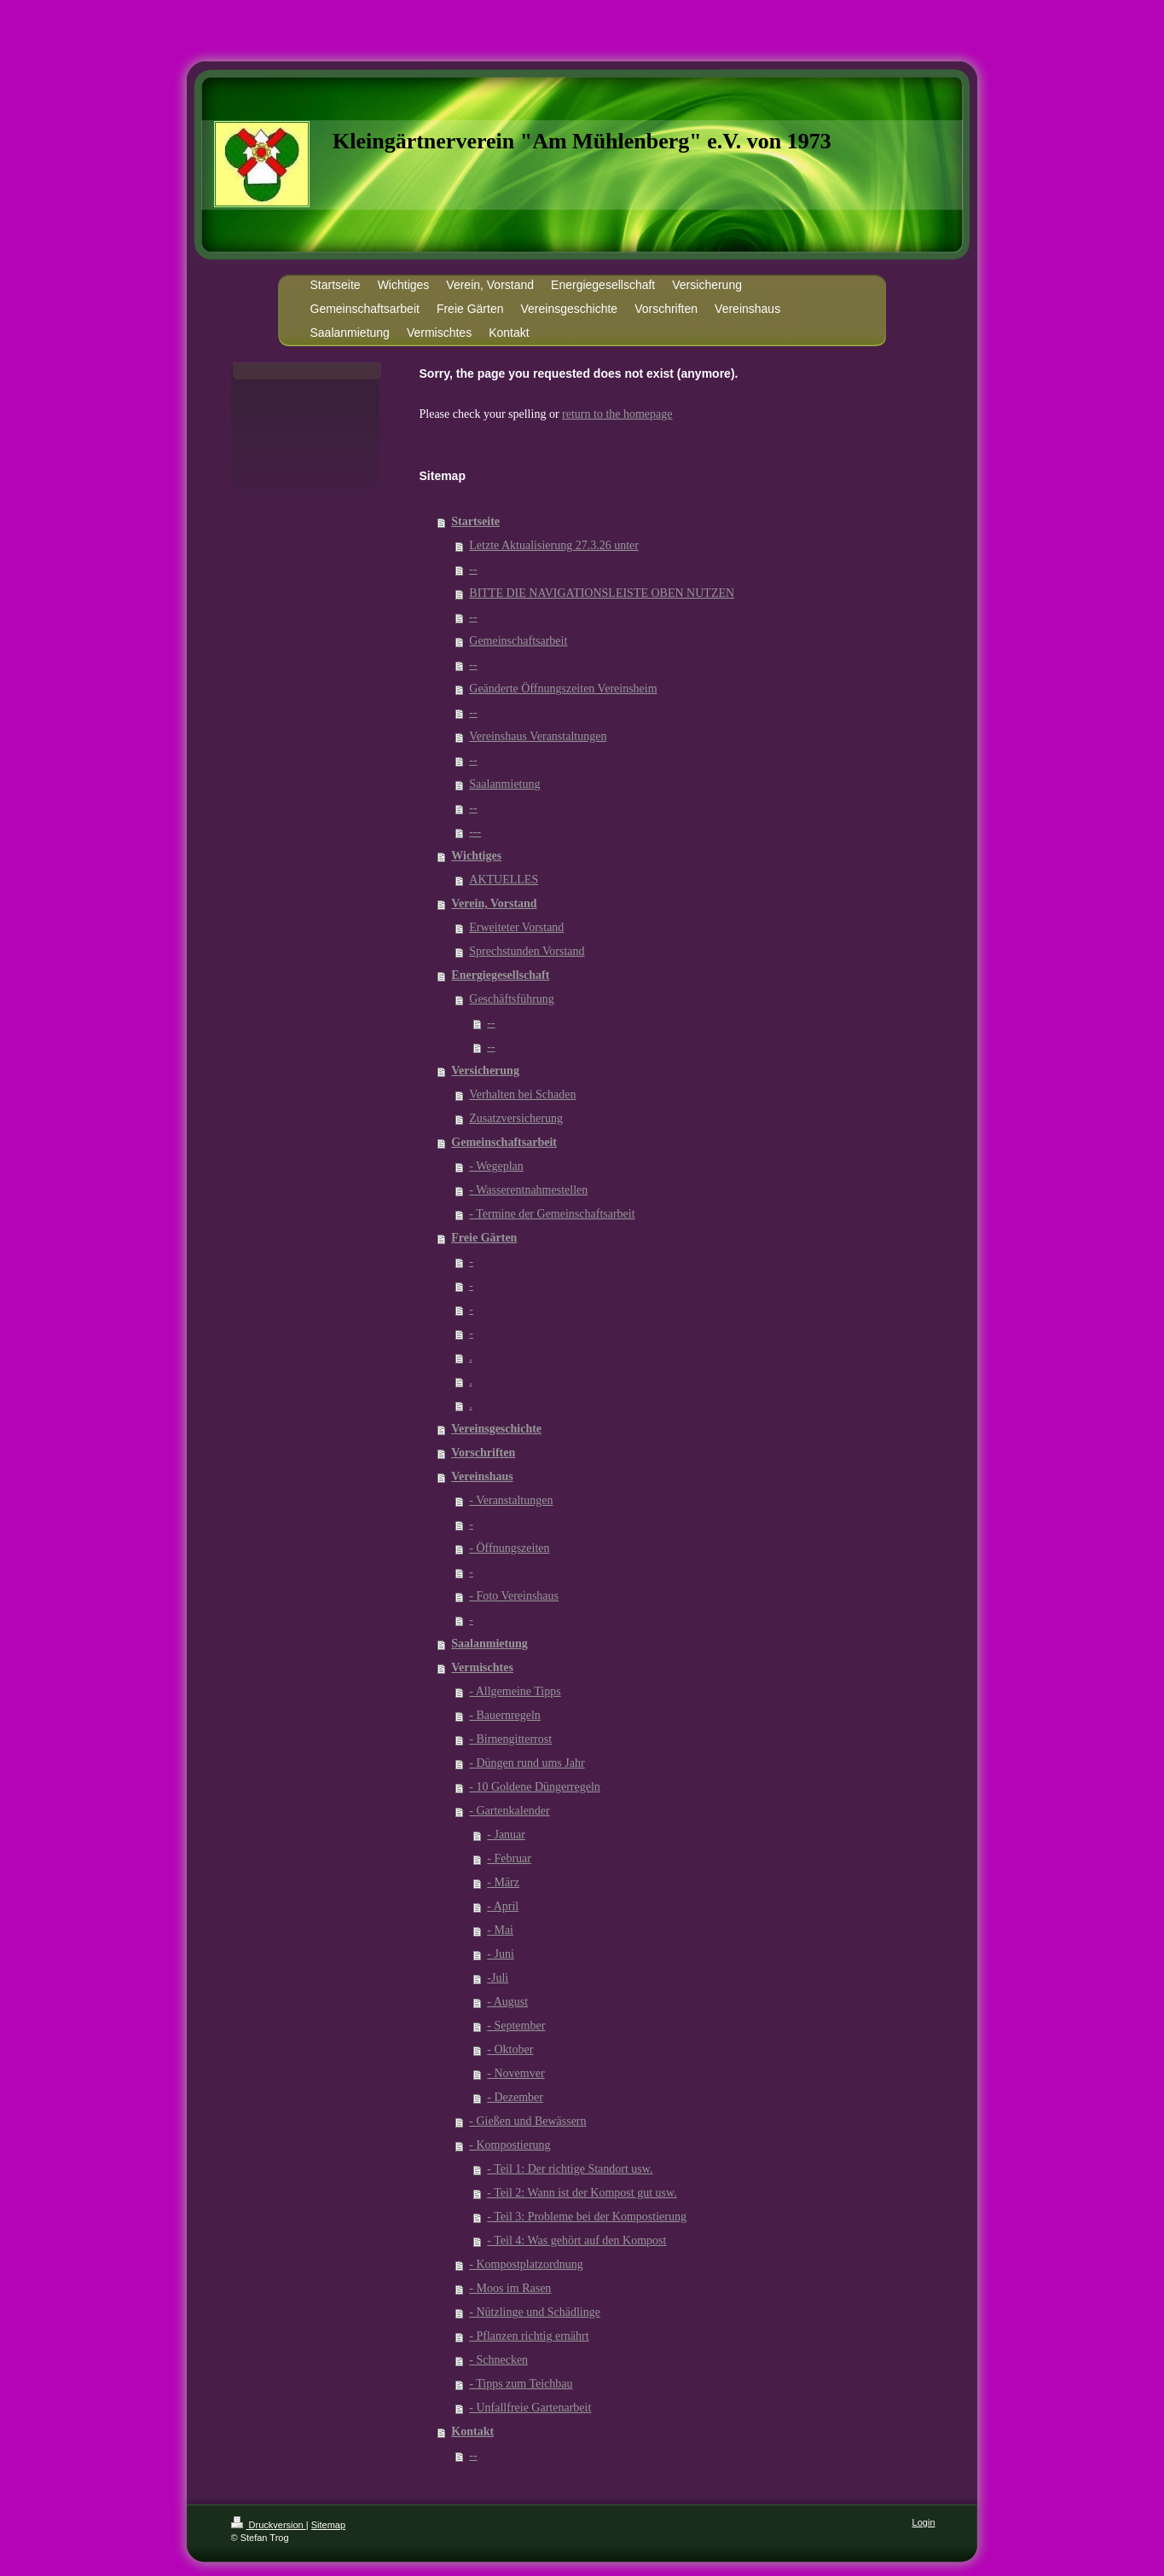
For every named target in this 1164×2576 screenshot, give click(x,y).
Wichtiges (476, 855)
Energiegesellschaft (500, 975)
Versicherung (485, 1070)
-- (473, 569)
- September (516, 2025)
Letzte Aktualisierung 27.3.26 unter (554, 545)
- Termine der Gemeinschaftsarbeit (551, 1213)
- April (502, 1906)
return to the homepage (617, 414)
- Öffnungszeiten (509, 1548)
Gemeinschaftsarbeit (518, 640)
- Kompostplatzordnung (525, 2264)
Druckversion (268, 2525)
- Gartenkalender (509, 1810)
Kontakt (472, 2431)
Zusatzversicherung (516, 1118)
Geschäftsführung (511, 999)
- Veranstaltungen (511, 1500)
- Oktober (510, 2049)
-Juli (497, 1977)
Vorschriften (483, 1452)
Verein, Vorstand (493, 903)
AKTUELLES (503, 879)
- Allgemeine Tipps (514, 1691)
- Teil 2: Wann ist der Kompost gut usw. (581, 2192)
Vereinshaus (482, 1476)
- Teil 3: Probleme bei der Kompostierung (586, 2216)
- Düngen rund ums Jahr (526, 1763)
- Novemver (515, 2073)
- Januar (506, 1834)
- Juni (500, 1954)
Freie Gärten (484, 1237)
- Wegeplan (496, 1166)
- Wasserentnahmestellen (528, 1190)
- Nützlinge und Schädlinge (534, 2312)
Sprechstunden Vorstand (526, 951)
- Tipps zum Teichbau (520, 2383)
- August (507, 2001)
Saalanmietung (504, 784)
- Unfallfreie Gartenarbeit (530, 2407)
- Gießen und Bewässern (527, 2121)
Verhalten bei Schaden (522, 1094)
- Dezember (515, 2097)
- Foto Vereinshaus (514, 1595)
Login (923, 2522)
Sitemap (328, 2525)
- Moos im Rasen (510, 2288)
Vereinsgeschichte (496, 1428)
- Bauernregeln (505, 1715)
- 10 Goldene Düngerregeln (534, 1786)
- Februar (509, 1858)
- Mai (500, 1930)
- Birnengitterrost (510, 1739)
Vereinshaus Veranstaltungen (537, 736)
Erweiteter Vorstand (516, 927)
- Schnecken (498, 2359)
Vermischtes (482, 1667)
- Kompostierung (509, 2145)
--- (475, 831)
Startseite (475, 521)
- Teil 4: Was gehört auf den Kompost (576, 2240)
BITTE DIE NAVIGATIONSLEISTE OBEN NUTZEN (601, 593)
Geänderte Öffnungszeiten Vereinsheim (563, 688)
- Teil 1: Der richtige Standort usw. (569, 2168)
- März (503, 1882)
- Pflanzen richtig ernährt (528, 2336)
